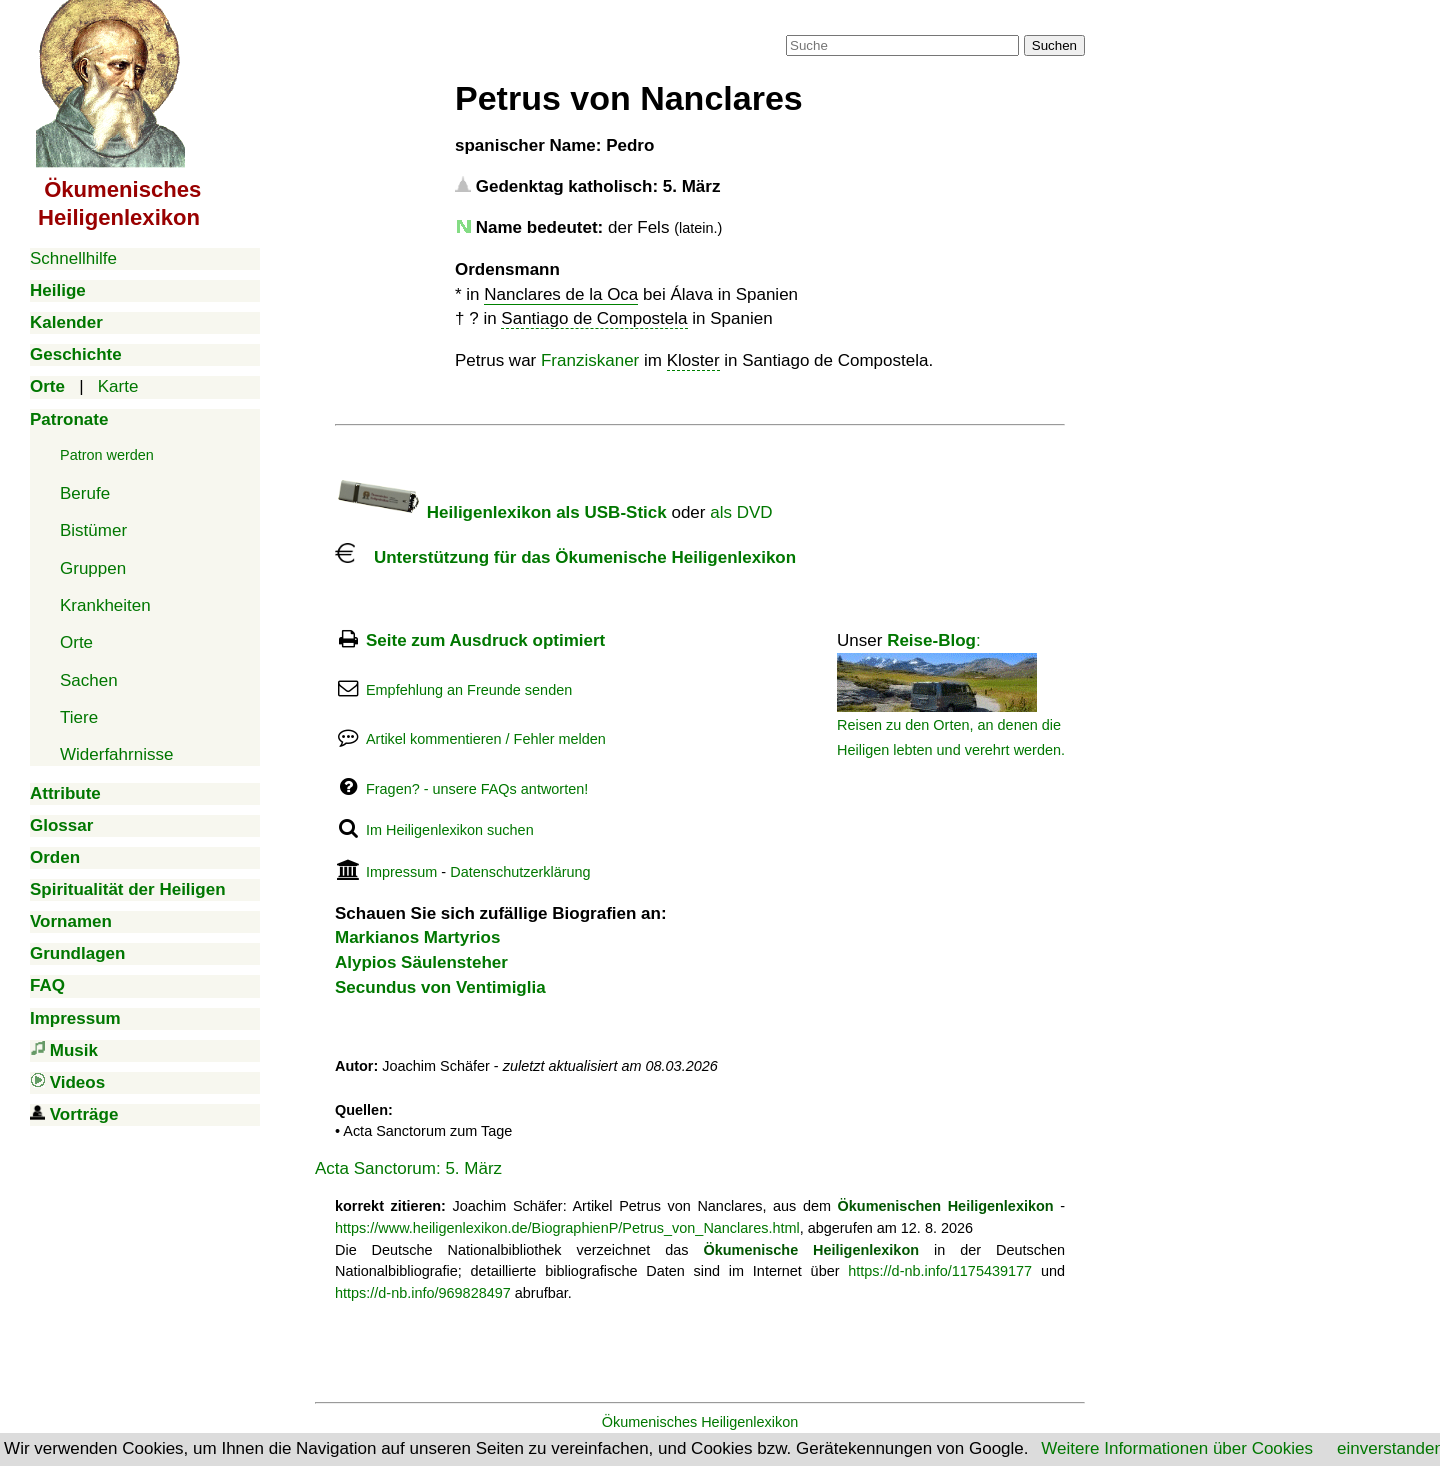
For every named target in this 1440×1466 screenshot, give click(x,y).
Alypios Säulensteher (421, 962)
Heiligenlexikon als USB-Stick (501, 512)
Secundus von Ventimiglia (440, 987)
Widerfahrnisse (116, 754)
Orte (76, 642)
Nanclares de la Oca (561, 294)
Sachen (89, 680)
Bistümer (93, 530)
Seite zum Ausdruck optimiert (485, 640)
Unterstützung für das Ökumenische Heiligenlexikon (565, 557)
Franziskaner (590, 360)
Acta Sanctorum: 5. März (408, 1168)
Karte (118, 386)
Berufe (85, 493)
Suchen (1054, 45)
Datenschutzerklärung (520, 872)
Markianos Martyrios (417, 937)
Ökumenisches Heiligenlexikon (700, 1422)
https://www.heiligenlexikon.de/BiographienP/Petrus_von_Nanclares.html (567, 1228)
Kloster (693, 360)
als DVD (741, 512)
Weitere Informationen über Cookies (1177, 1448)
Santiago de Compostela (594, 318)
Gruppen (93, 568)
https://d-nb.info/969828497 (423, 1293)
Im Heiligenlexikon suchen (450, 830)
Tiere (79, 717)
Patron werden (107, 455)
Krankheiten (105, 605)
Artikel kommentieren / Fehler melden (486, 739)
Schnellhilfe (73, 258)
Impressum (401, 872)
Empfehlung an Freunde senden (469, 690)
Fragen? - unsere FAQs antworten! (477, 789)
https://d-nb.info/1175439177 (940, 1271)
